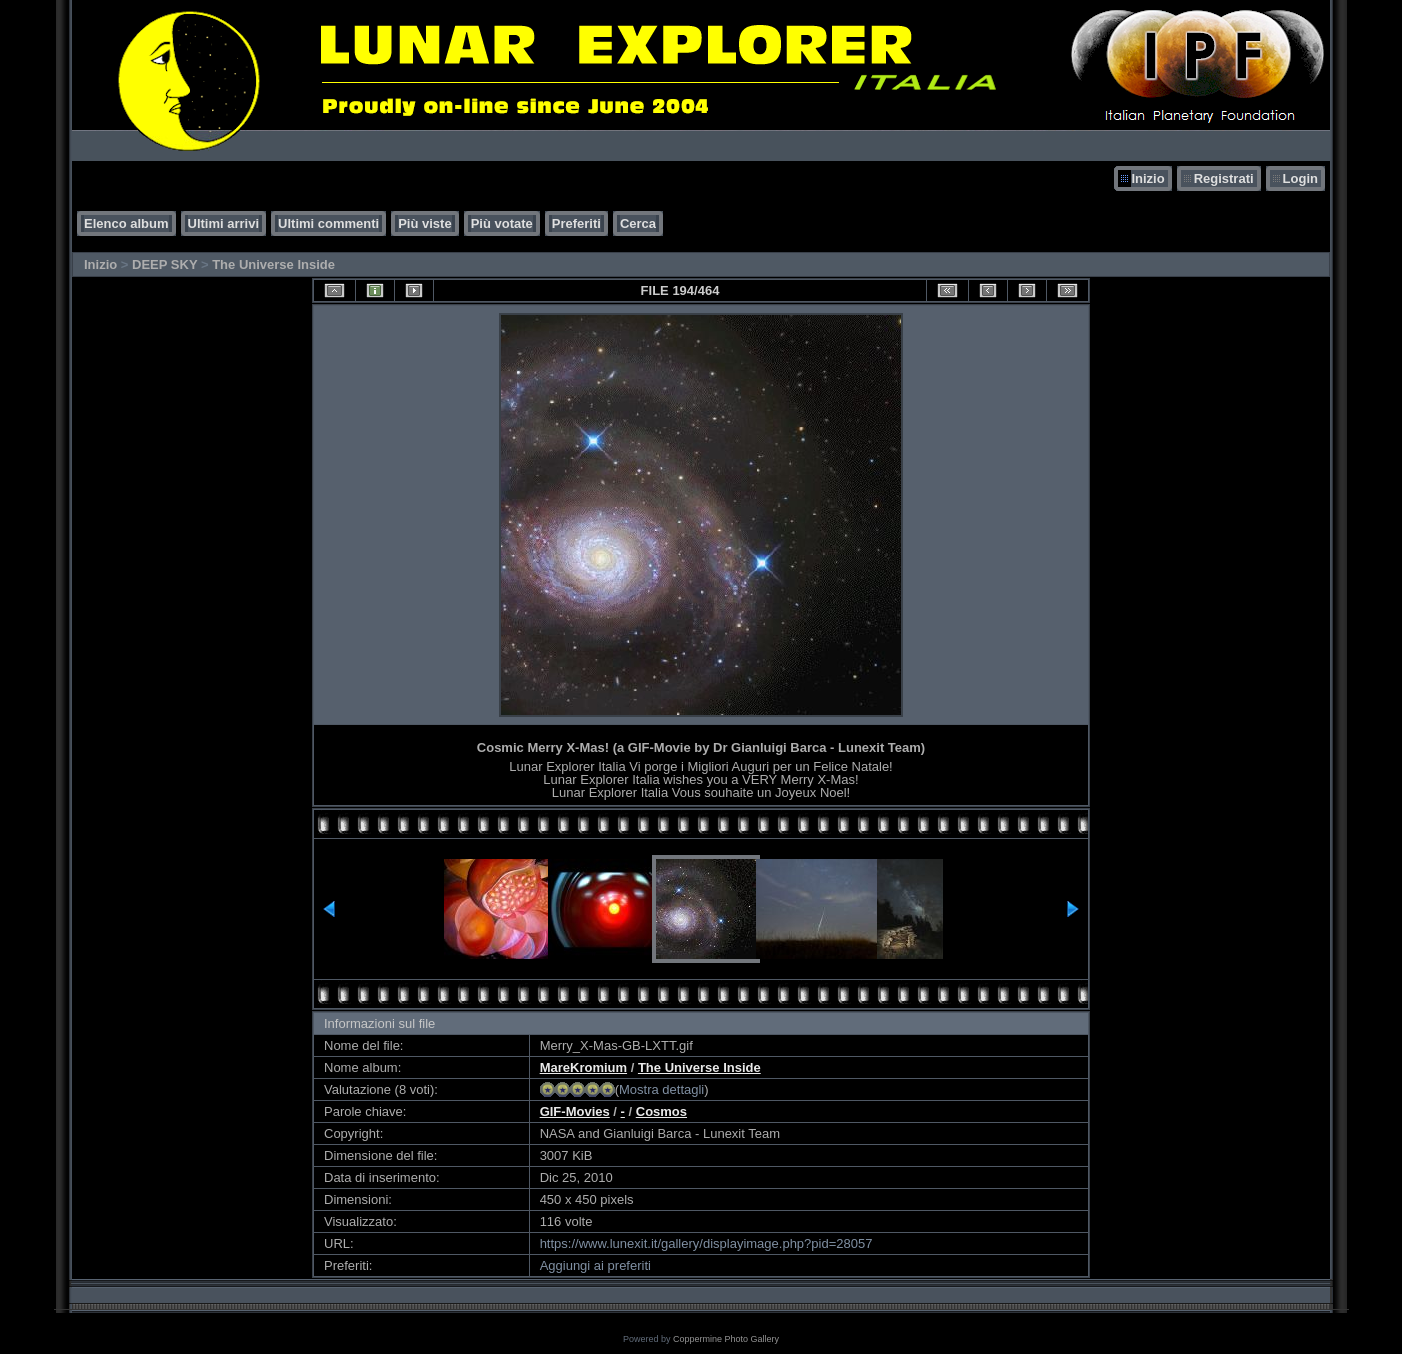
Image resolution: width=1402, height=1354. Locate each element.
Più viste (424, 223)
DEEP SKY (164, 264)
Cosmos (661, 1111)
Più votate (502, 223)
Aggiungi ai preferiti (595, 1265)
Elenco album (126, 223)
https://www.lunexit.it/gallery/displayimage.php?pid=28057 (706, 1243)
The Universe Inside (273, 264)
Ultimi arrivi (224, 223)
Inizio (1147, 178)
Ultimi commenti (328, 223)
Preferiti (576, 223)
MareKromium (583, 1067)
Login (1300, 178)
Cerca (638, 223)
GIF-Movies (575, 1111)
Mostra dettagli (661, 1089)
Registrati (1224, 178)
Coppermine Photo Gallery (726, 1339)
